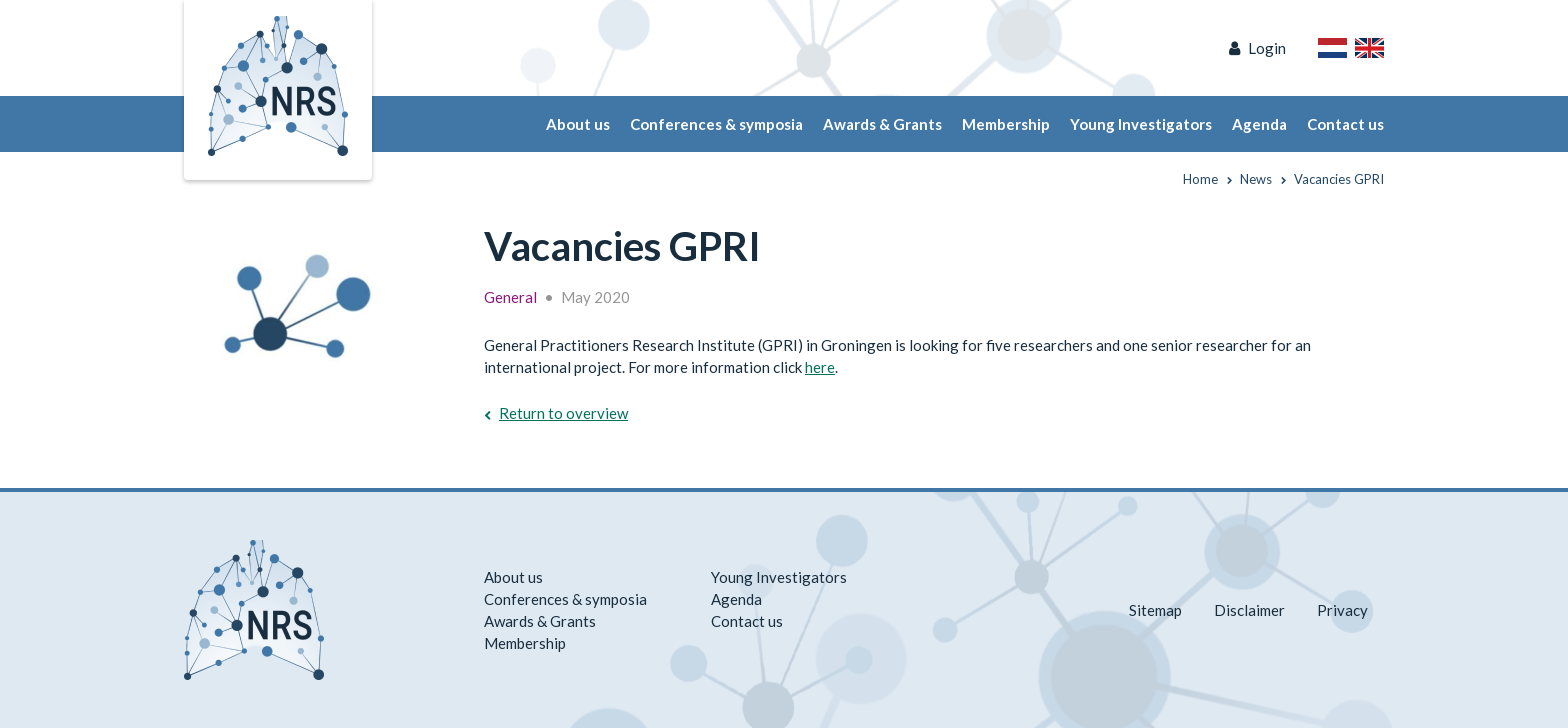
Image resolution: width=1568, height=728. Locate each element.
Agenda (1259, 124)
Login (1267, 48)
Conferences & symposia (716, 124)
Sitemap (1155, 610)
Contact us (1345, 124)
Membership (1006, 124)
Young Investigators (1141, 124)
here (820, 367)
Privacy (1342, 610)
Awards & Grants (882, 124)
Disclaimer (1249, 610)
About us (578, 124)
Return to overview (563, 413)
